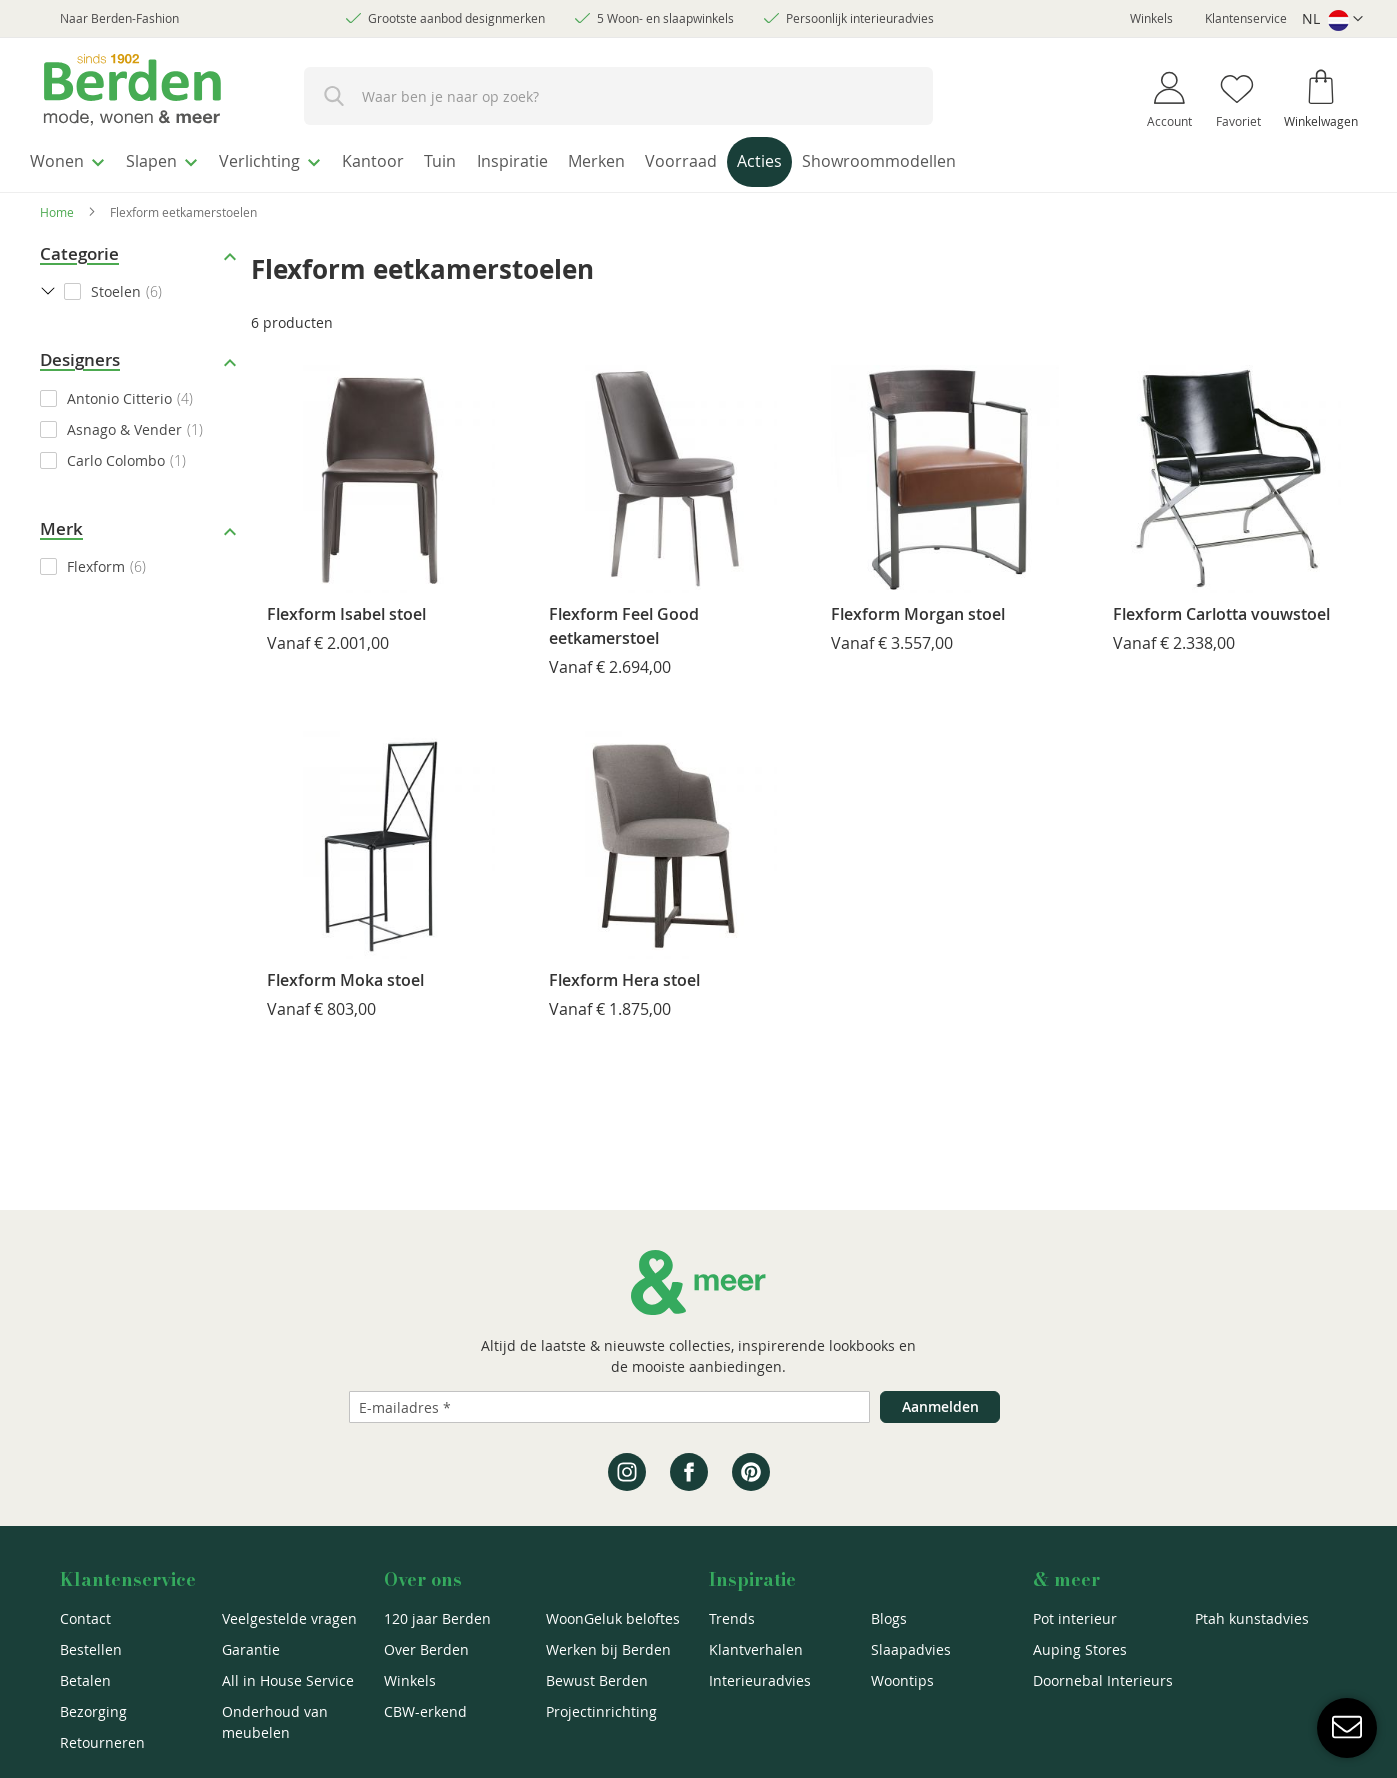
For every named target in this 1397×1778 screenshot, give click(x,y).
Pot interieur (1075, 1618)
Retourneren (102, 1742)
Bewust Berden (597, 1680)
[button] (1332, 19)
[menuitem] (74, 159)
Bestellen (91, 1649)
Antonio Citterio (119, 392)
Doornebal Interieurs (1103, 1680)
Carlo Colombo (116, 454)
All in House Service (288, 1680)
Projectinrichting (601, 1711)
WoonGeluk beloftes (613, 1618)
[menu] (698, 161)
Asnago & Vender (124, 423)
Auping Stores (1080, 1649)
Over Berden (426, 1649)
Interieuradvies (760, 1680)
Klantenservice (1246, 18)
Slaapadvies (911, 1649)
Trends (732, 1618)
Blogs (889, 1618)
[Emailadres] (609, 1407)
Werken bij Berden (608, 1649)
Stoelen (116, 286)
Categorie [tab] (79, 247)
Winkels (1151, 18)
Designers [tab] (80, 354)
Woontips (902, 1680)
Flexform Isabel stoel (346, 608)
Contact (85, 1618)
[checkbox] (140, 392)
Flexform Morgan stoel (918, 608)
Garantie (251, 1649)
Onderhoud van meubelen (275, 1722)
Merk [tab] (61, 522)
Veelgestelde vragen (289, 1618)
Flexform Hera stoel (624, 974)
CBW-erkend (425, 1711)
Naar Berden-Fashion (119, 18)
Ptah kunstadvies (1252, 1618)
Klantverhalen (756, 1649)
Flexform (96, 561)
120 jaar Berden (437, 1618)
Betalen (85, 1680)
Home (57, 206)
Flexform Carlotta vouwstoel (1221, 608)
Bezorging (93, 1711)
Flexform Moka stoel (345, 974)
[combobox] (618, 96)
